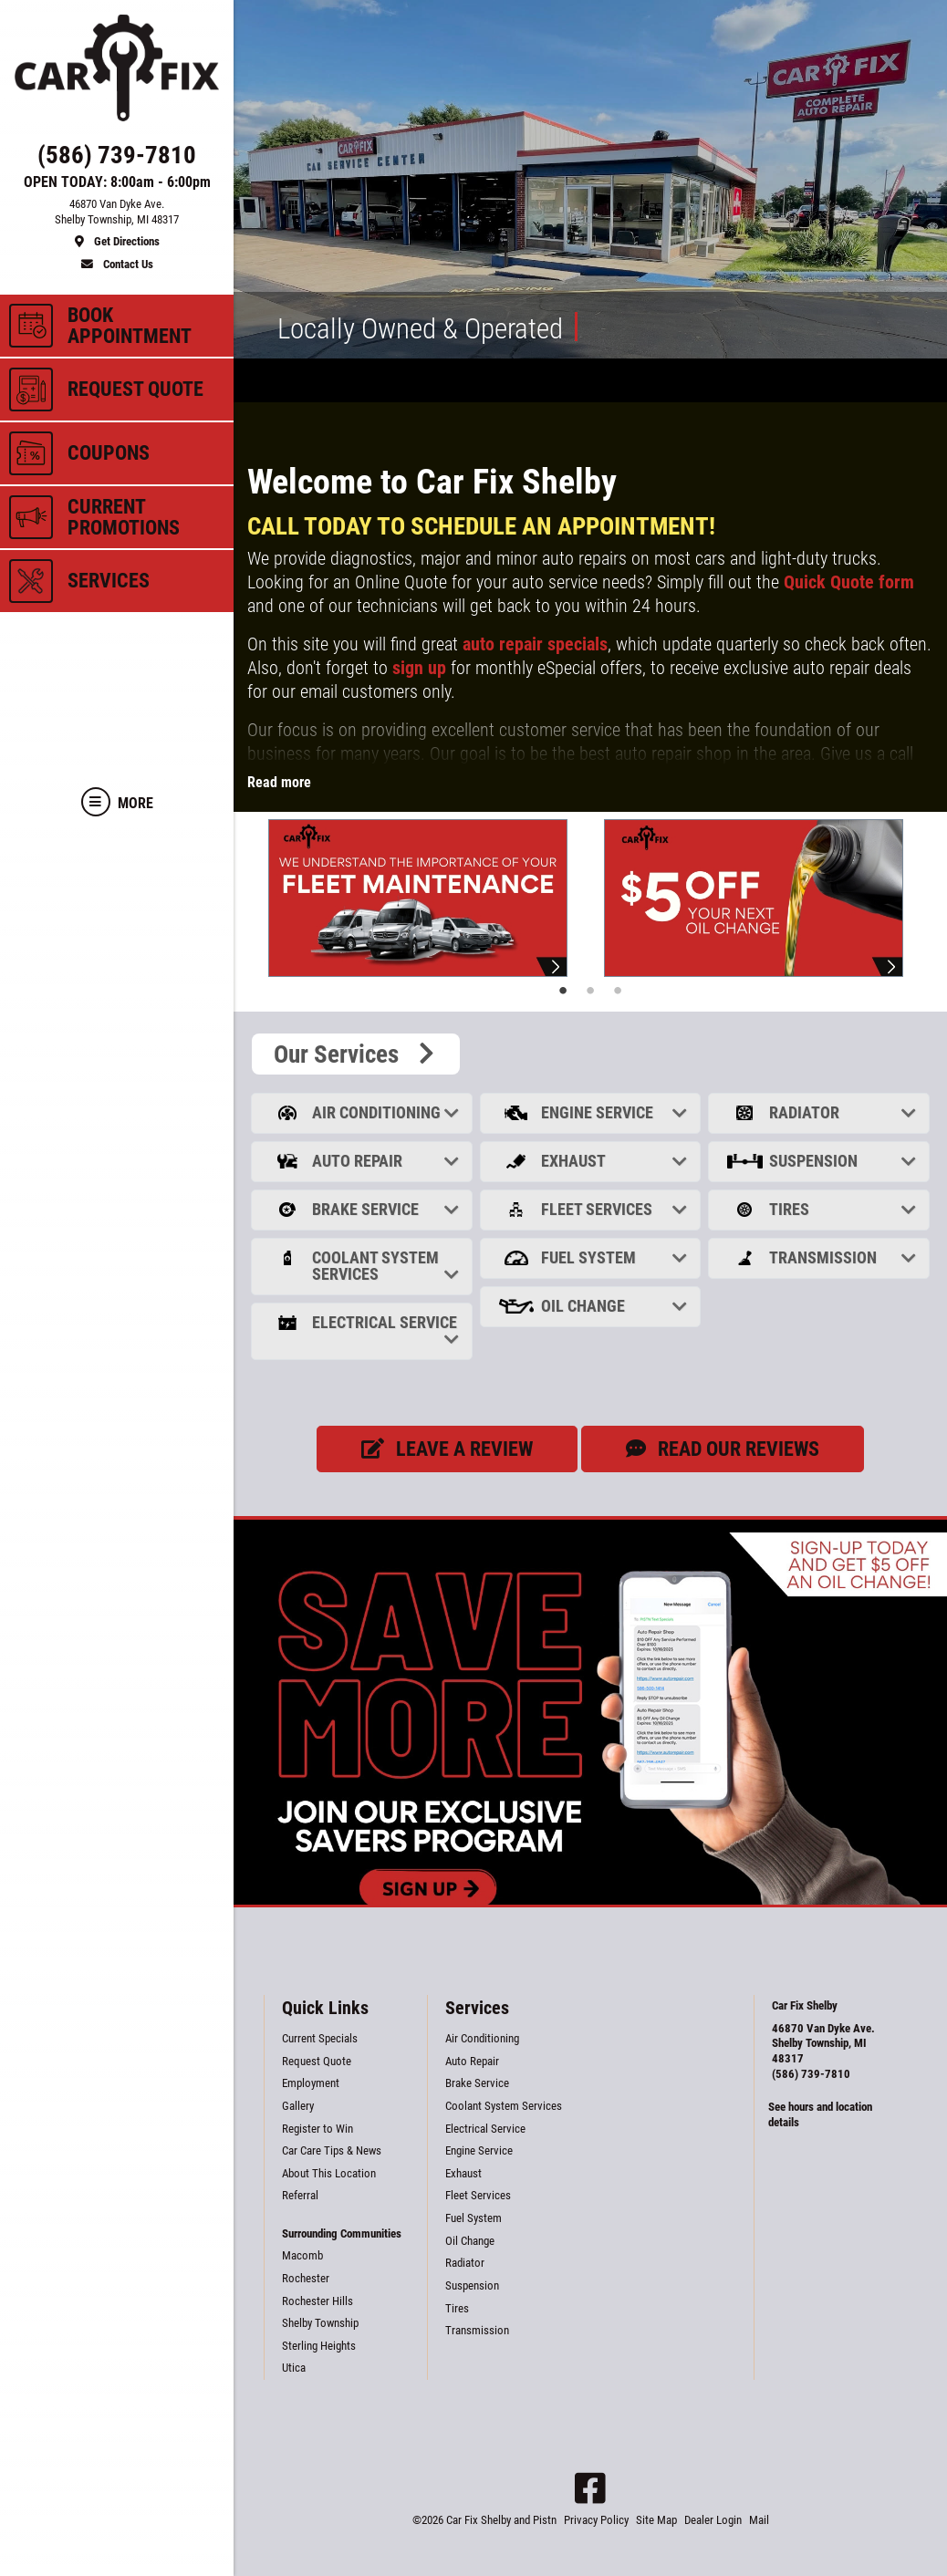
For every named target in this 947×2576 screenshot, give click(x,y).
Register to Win (317, 2128)
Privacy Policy (596, 2520)
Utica (294, 2367)
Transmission (820, 1257)
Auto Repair (363, 1160)
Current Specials (320, 2038)
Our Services (356, 1054)
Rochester (305, 2278)
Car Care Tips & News (331, 2150)
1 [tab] (563, 991)
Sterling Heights (319, 2346)
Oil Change (592, 1305)
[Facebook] (590, 2488)
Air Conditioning (363, 1112)
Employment (310, 2083)
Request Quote (316, 2061)
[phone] (117, 159)
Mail (759, 2520)
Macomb (302, 2255)
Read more (279, 782)
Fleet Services (592, 1209)
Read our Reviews (722, 1448)
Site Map (656, 2520)
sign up (419, 668)
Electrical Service (363, 1330)
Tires (820, 1209)
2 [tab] (590, 991)
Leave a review (447, 1448)
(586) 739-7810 (811, 2074)
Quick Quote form (849, 582)
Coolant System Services (363, 1265)
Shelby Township (320, 2323)
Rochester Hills (317, 2301)
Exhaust (592, 1160)
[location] (117, 223)
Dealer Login (713, 2520)
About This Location (329, 2173)
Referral (300, 2195)
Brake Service (363, 1209)
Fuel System (592, 1257)
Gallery (298, 2106)
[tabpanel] (422, 898)
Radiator (820, 1112)
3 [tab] (618, 991)
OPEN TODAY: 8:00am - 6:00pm (117, 182)
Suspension (820, 1160)
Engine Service (592, 1112)
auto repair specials (535, 644)
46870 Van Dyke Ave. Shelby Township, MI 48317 (823, 2043)
